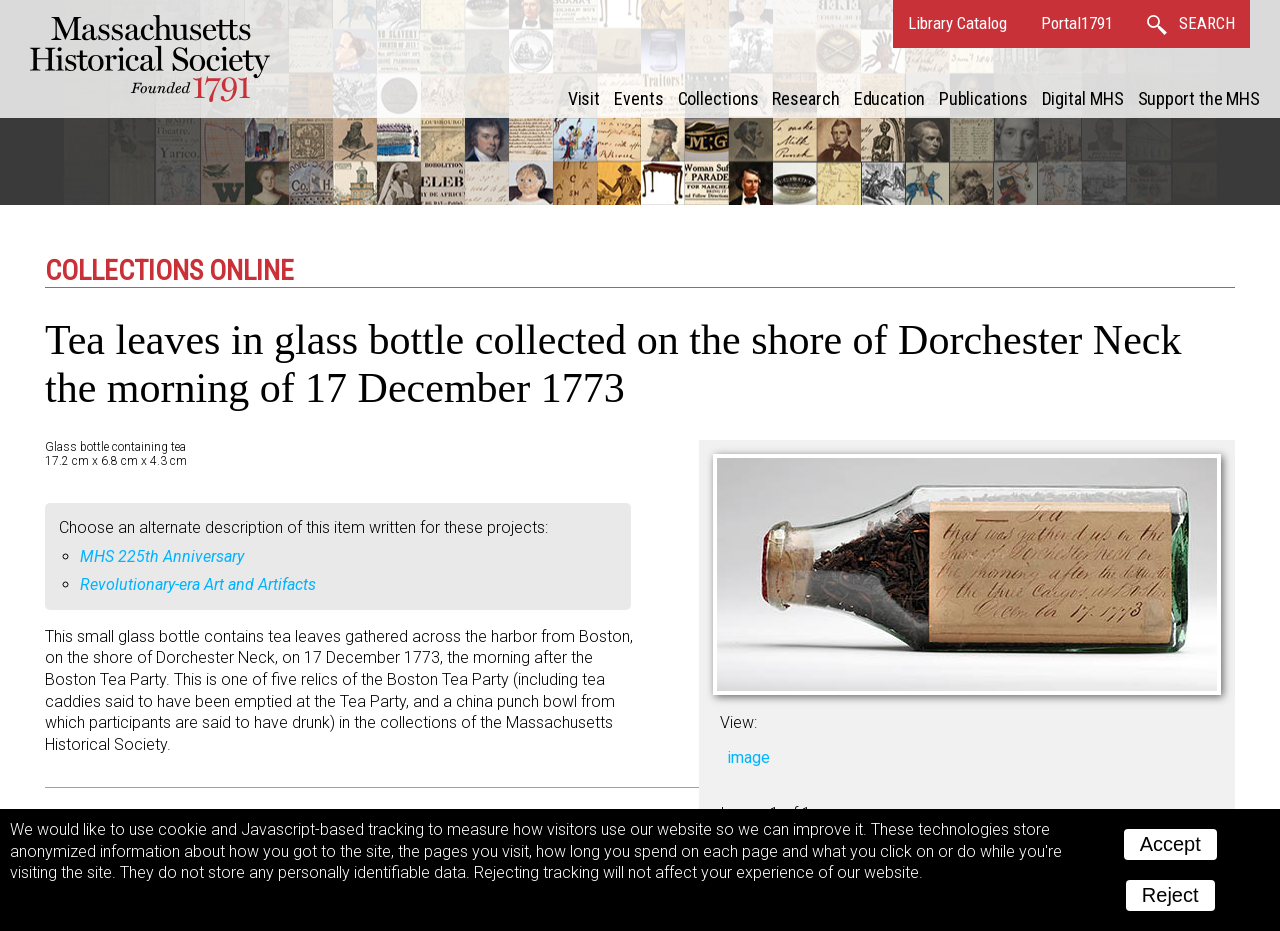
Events (638, 98)
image (748, 757)
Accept (1170, 844)
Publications (983, 98)
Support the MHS (1199, 98)
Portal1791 (1077, 23)
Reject (1170, 895)
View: (738, 722)
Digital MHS (1083, 98)
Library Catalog (957, 23)
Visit (584, 98)
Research (805, 98)
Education (889, 98)
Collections (718, 98)
